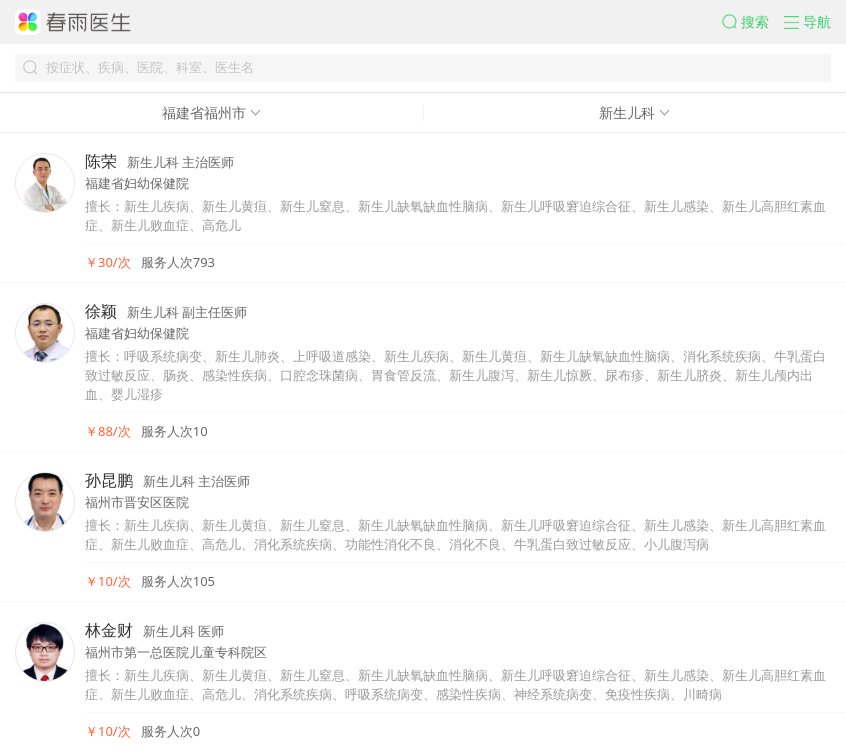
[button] (753, 22)
